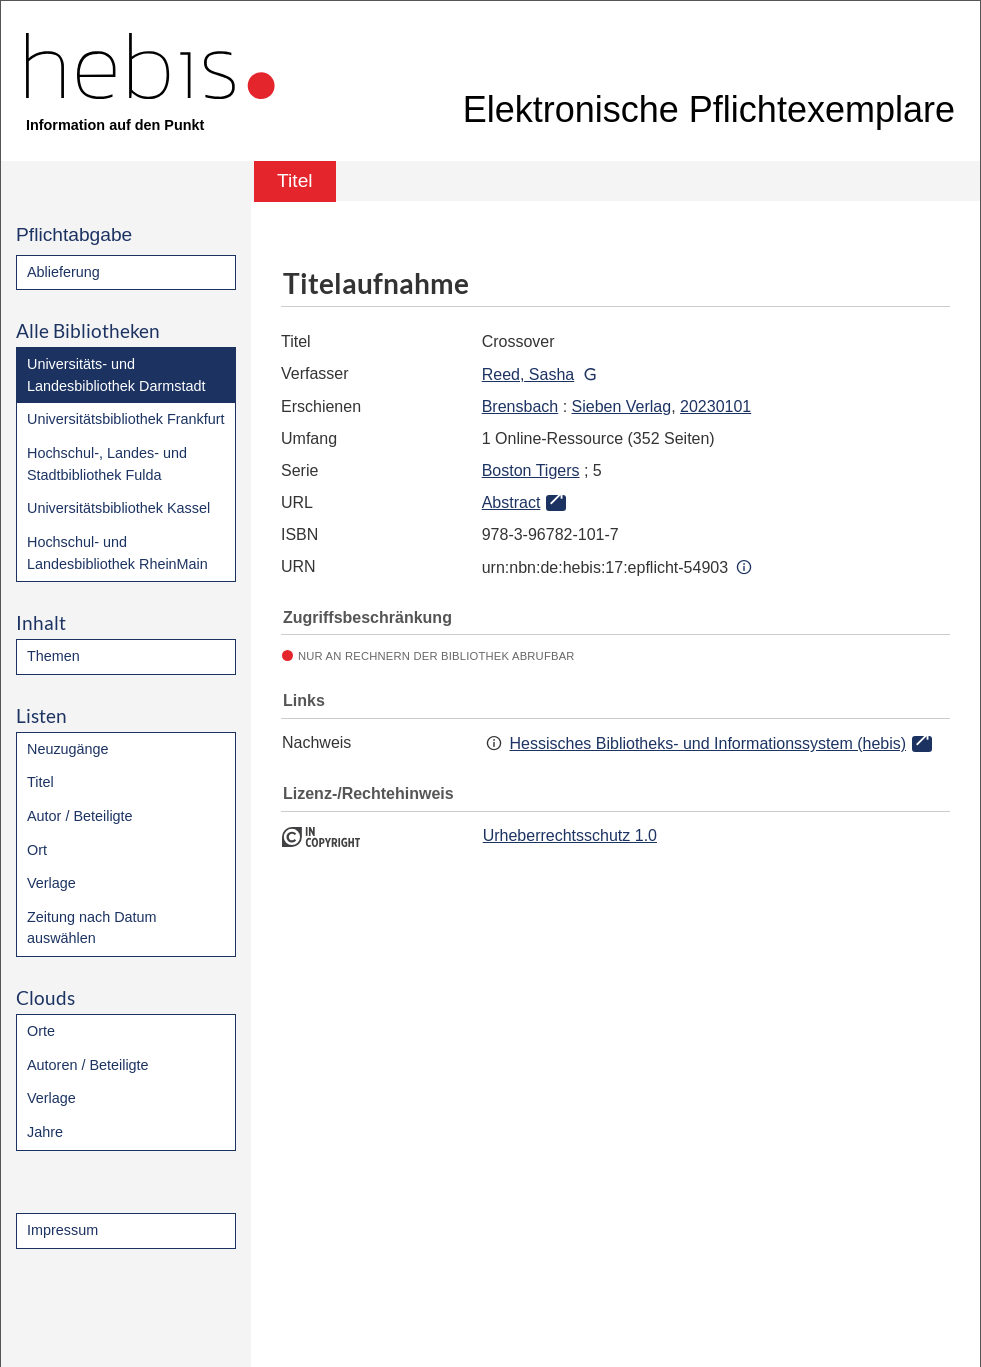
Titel (40, 782)
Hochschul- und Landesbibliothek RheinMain (117, 553)
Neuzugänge (68, 749)
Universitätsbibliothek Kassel (118, 508)
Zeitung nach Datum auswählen (92, 928)
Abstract (511, 502)
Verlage (51, 883)
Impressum (62, 1230)
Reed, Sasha (528, 374)
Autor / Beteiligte (80, 816)
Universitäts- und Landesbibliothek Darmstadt (116, 375)
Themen (53, 656)
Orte (41, 1031)
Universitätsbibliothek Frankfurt (126, 419)
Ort (37, 850)
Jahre (45, 1132)
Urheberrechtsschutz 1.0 (570, 835)
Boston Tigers (531, 470)
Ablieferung (63, 272)
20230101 (715, 406)
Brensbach (520, 406)
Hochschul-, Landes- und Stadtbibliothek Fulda (107, 464)
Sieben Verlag (622, 406)
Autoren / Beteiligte (88, 1065)
